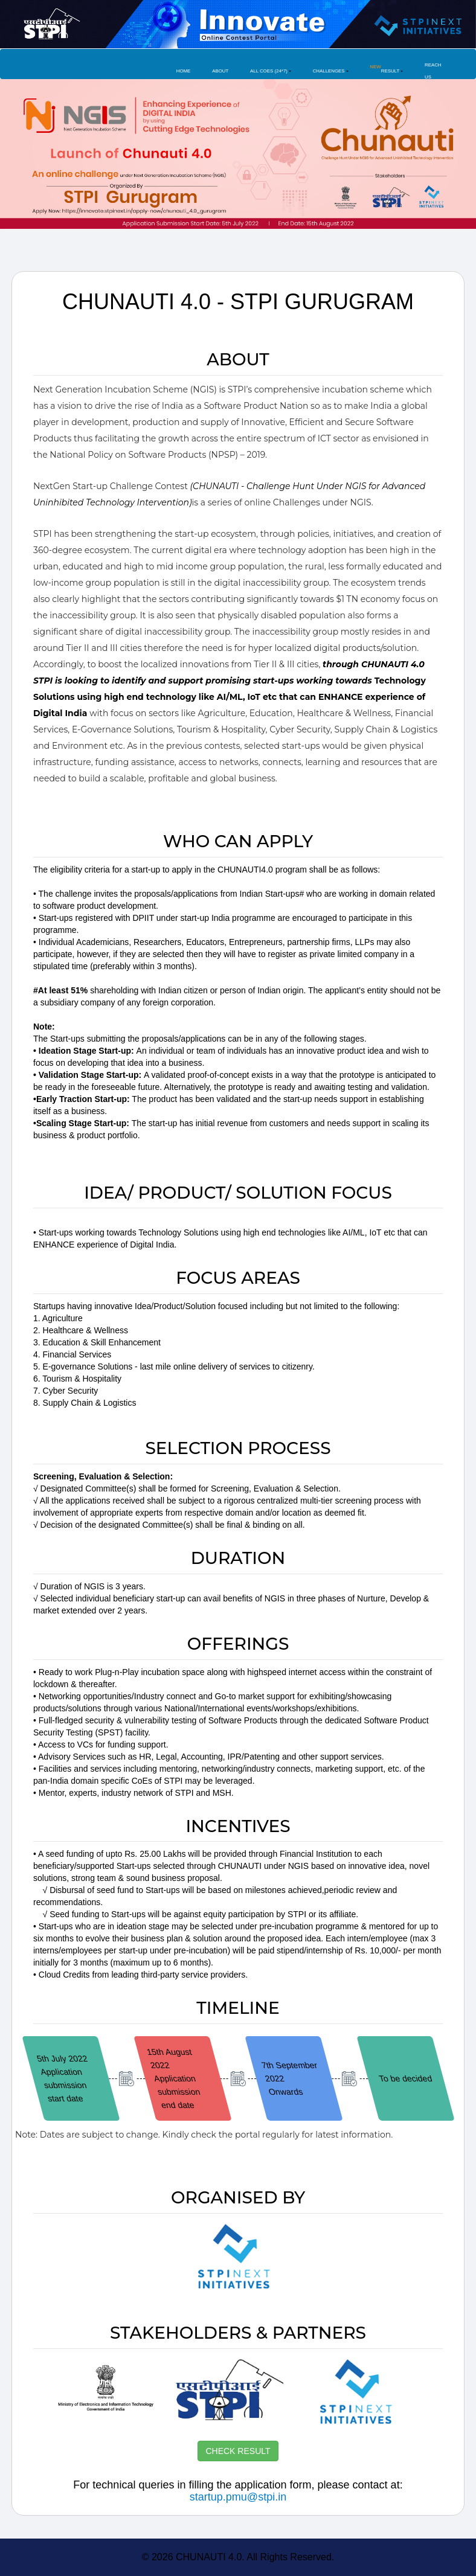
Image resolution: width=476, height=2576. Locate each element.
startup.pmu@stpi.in (238, 2497)
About (220, 71)
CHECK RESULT (237, 2451)
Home (183, 71)
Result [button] (384, 69)
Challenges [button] (329, 71)
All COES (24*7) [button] (269, 71)
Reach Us (433, 71)
